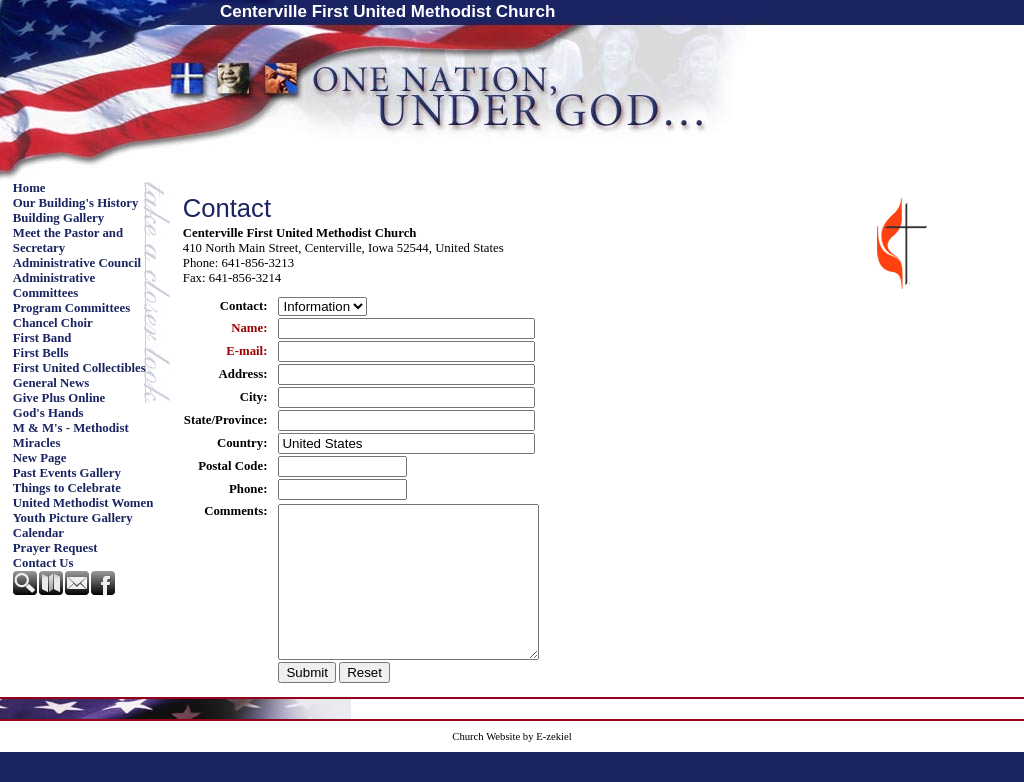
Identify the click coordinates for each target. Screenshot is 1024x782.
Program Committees (71, 308)
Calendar (38, 533)
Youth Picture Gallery (73, 518)
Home (29, 188)
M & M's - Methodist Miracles (71, 435)
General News (51, 383)
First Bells (41, 353)
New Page (40, 458)
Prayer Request (55, 548)
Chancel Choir (53, 323)
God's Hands (48, 413)
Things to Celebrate (67, 488)
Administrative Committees (54, 285)
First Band (42, 338)
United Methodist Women (83, 503)
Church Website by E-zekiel (511, 766)
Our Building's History (76, 203)
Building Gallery (58, 218)
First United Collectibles (79, 368)
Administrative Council (77, 263)
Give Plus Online (59, 398)
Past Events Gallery (67, 473)
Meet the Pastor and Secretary (68, 240)
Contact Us (43, 563)
